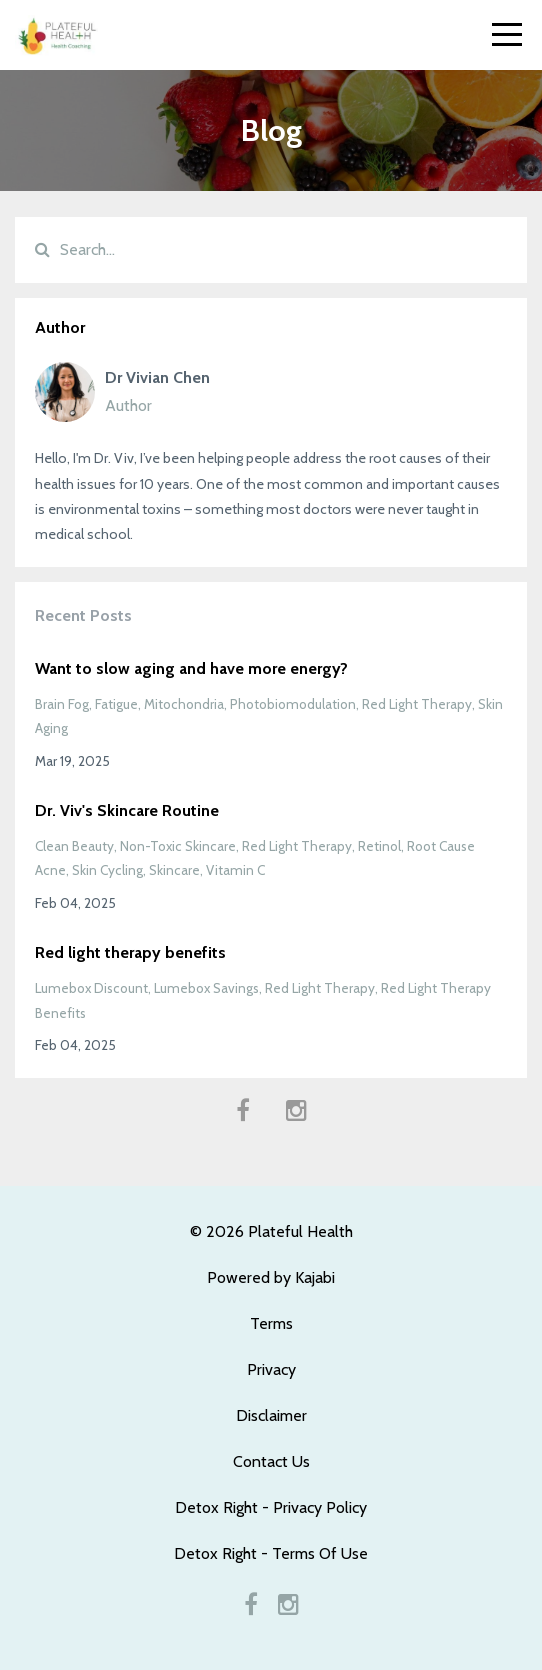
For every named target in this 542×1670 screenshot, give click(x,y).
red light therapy (417, 704)
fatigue (116, 704)
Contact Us (271, 1461)
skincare (174, 870)
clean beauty (74, 846)
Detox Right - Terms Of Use (271, 1553)
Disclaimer (271, 1415)
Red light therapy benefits (130, 952)
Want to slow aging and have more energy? (191, 668)
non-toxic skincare (178, 846)
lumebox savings (206, 988)
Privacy (271, 1369)
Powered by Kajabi (271, 1277)
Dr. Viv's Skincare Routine (127, 810)
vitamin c (235, 870)
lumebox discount (91, 988)
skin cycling (107, 870)
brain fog (62, 704)
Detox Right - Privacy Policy (271, 1507)
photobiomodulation (293, 704)
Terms (271, 1323)
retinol (379, 846)
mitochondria (184, 704)
